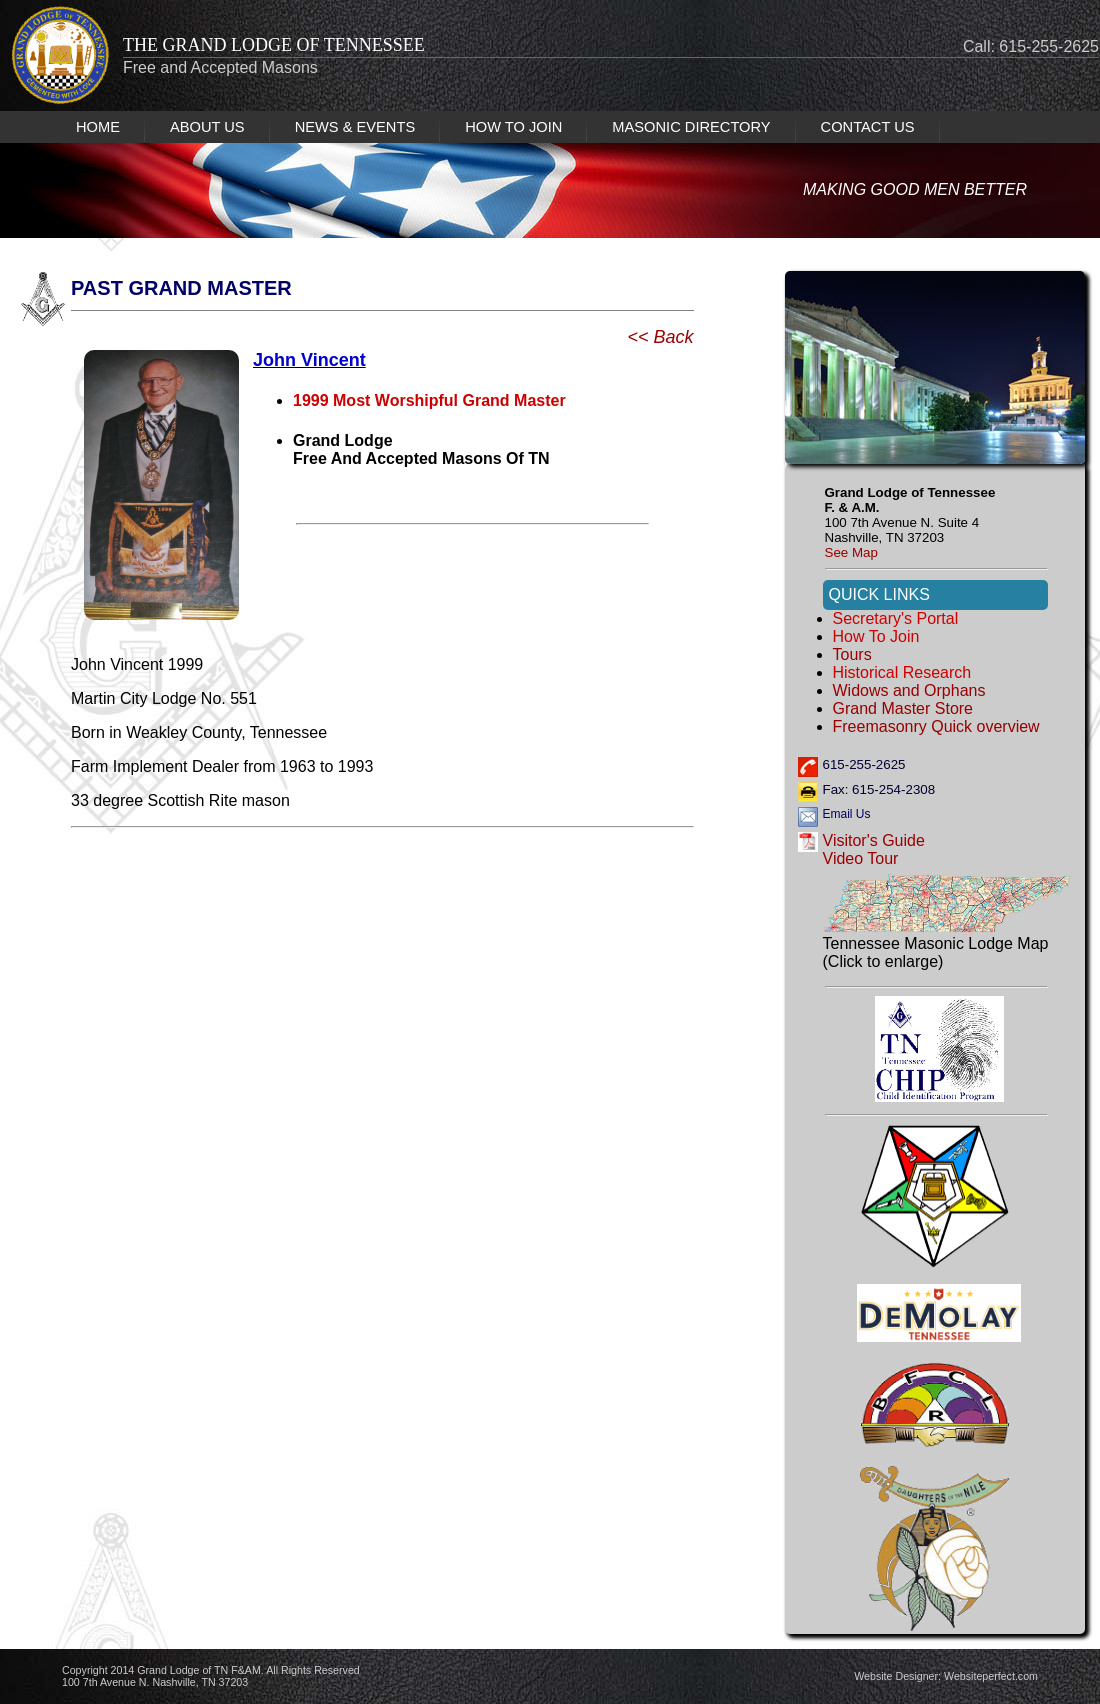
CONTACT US (868, 127)
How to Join (876, 636)
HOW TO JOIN (513, 127)
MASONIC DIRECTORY (691, 127)
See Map (851, 552)
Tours (852, 654)
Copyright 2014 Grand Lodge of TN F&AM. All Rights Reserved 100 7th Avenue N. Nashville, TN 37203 (211, 1676)
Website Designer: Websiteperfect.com (946, 1676)
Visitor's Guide (874, 840)
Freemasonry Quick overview (936, 726)
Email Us (847, 814)
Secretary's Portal (896, 618)
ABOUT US (207, 127)
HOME (98, 127)
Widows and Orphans (909, 690)
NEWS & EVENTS (355, 127)
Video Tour (861, 858)
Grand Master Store (903, 708)
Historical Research (902, 672)
